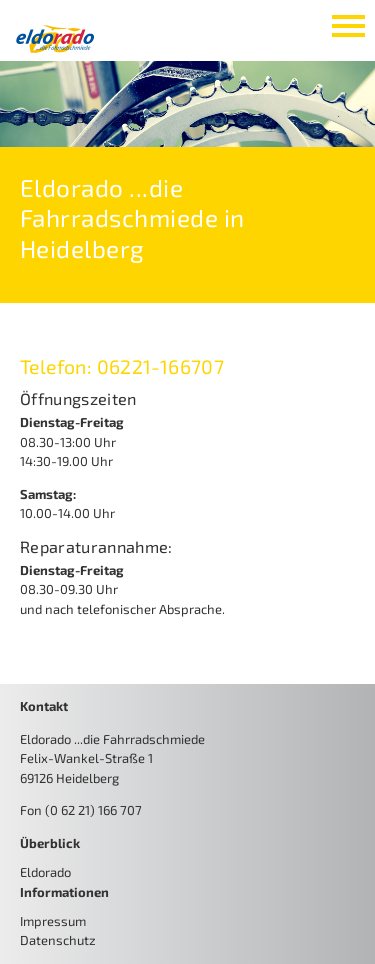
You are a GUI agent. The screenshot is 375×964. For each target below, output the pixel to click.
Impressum (53, 921)
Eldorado (45, 872)
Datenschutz (58, 940)
